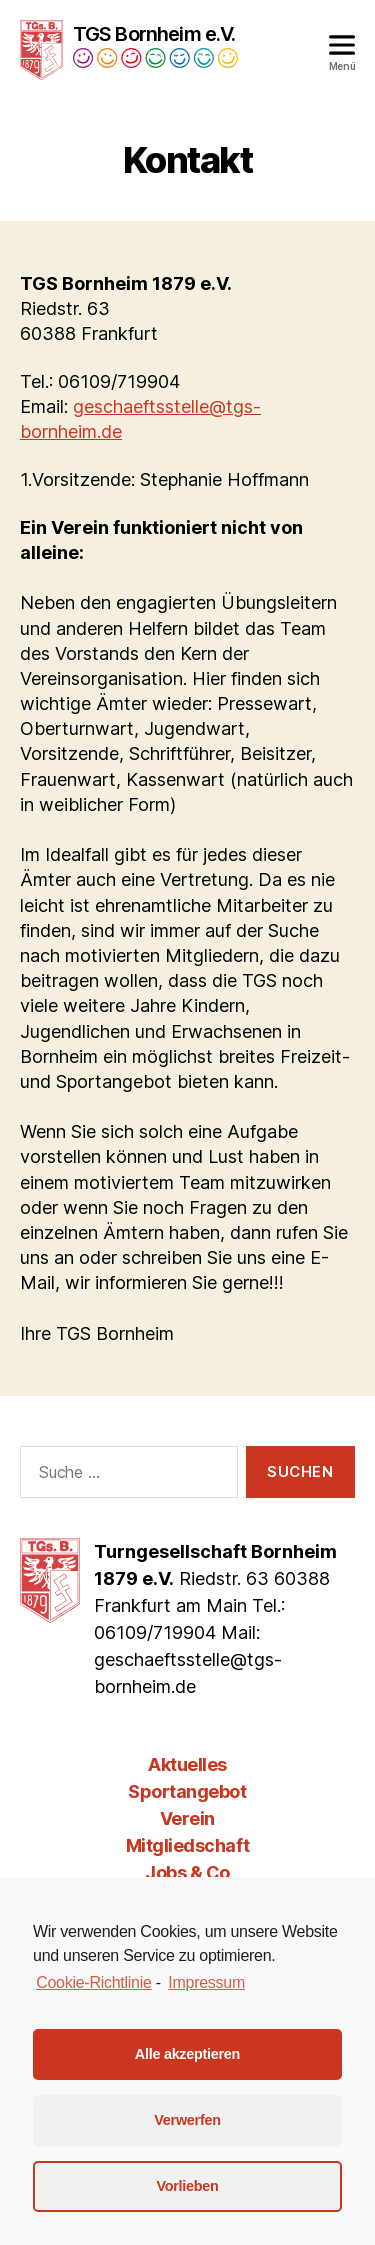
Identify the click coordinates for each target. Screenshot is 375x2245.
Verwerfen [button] (187, 2120)
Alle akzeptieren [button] (187, 2054)
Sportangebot (187, 1791)
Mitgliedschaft (187, 1845)
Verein (187, 1818)
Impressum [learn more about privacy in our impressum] (206, 1982)
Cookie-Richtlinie (93, 1982)
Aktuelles (187, 1764)
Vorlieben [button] (187, 2186)
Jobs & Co (187, 1872)
